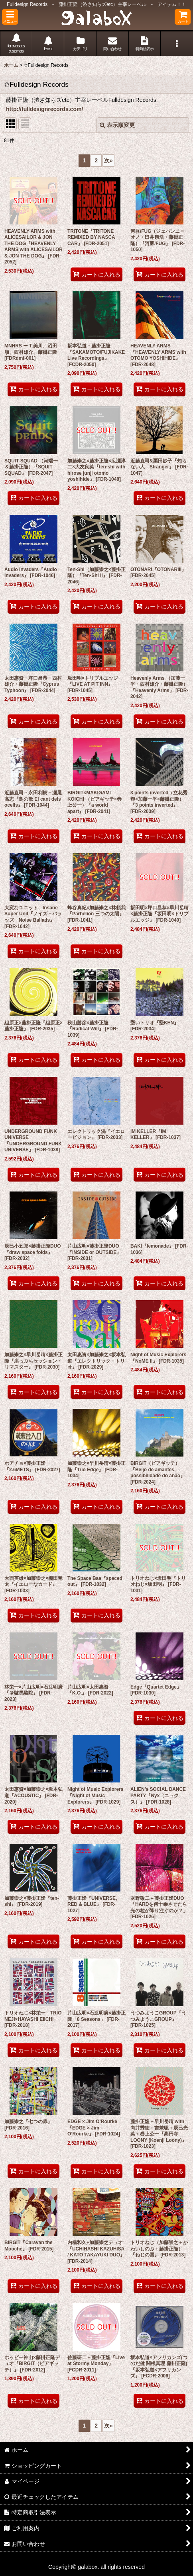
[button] (10, 17)
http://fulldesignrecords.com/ (44, 109)
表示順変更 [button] (117, 125)
